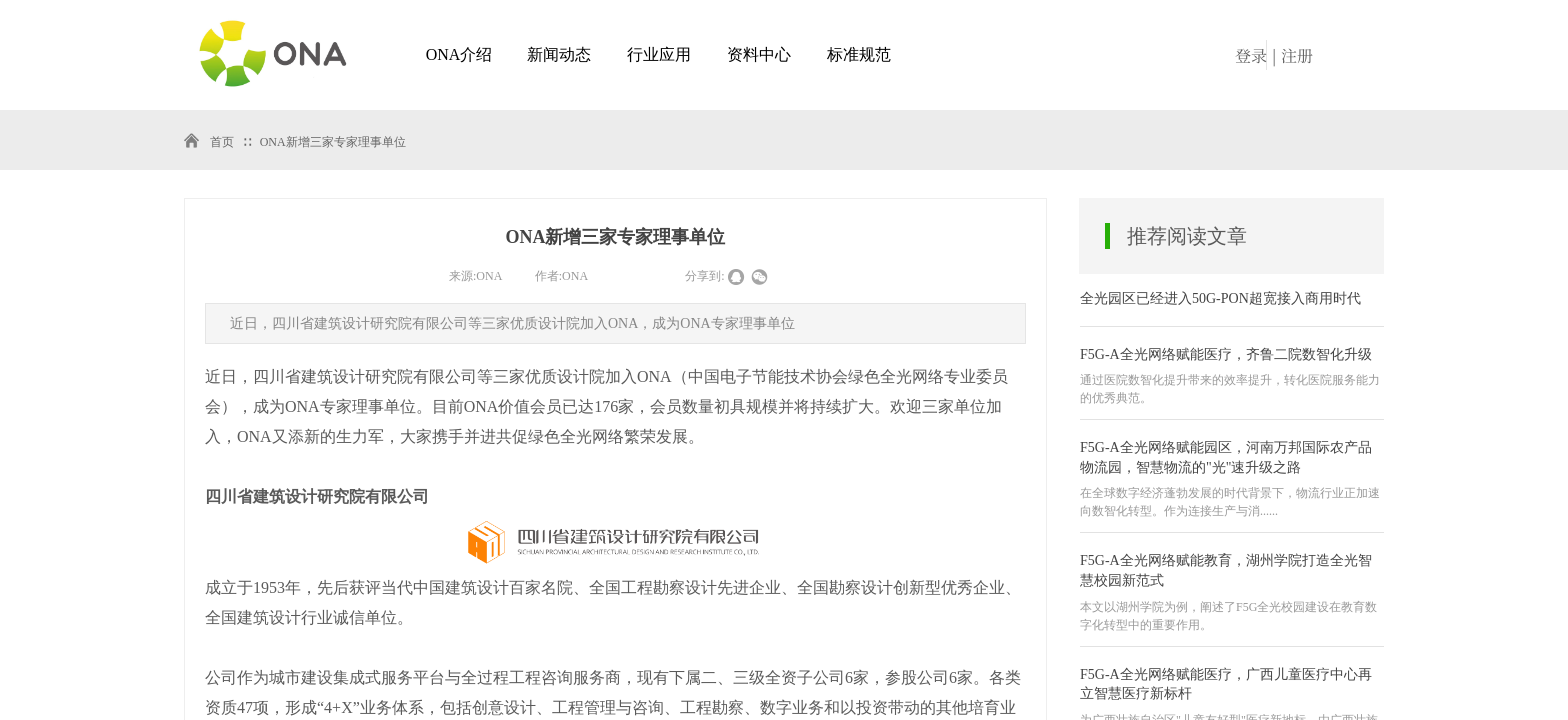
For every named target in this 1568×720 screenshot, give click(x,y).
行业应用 (659, 54)
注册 (1297, 55)
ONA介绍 (459, 54)
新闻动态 (559, 54)
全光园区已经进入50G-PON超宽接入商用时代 (1220, 298)
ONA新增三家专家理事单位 (333, 142)
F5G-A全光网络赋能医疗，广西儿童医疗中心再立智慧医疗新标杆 (1226, 684)
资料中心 (759, 54)
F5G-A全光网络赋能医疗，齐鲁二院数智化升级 (1226, 354)
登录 (1251, 55)
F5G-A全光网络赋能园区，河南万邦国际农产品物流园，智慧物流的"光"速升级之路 (1226, 457)
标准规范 (859, 54)
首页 (222, 142)
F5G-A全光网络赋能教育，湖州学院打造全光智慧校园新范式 (1226, 570)
